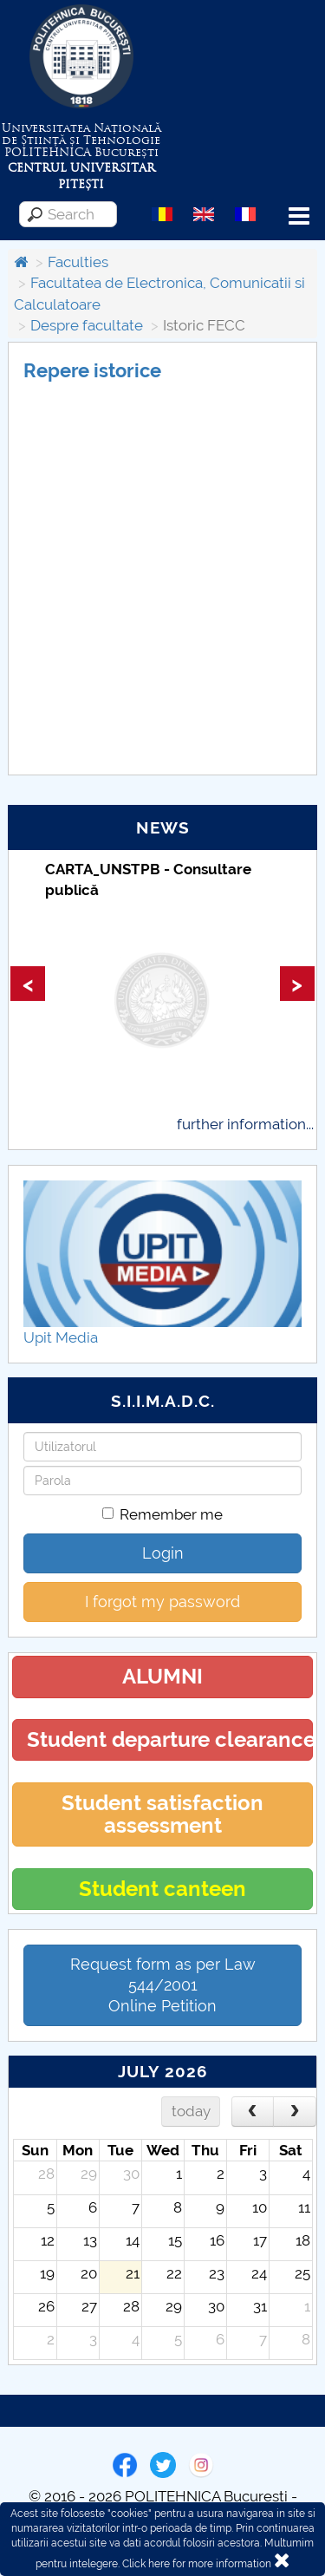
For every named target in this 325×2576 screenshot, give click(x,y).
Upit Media (60, 1337)
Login (163, 1553)
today (191, 2111)
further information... (245, 1124)
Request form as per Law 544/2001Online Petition (163, 1985)
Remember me (162, 1514)
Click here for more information (196, 2564)
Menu (299, 216)
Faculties (78, 262)
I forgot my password (162, 1601)
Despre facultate (86, 325)
